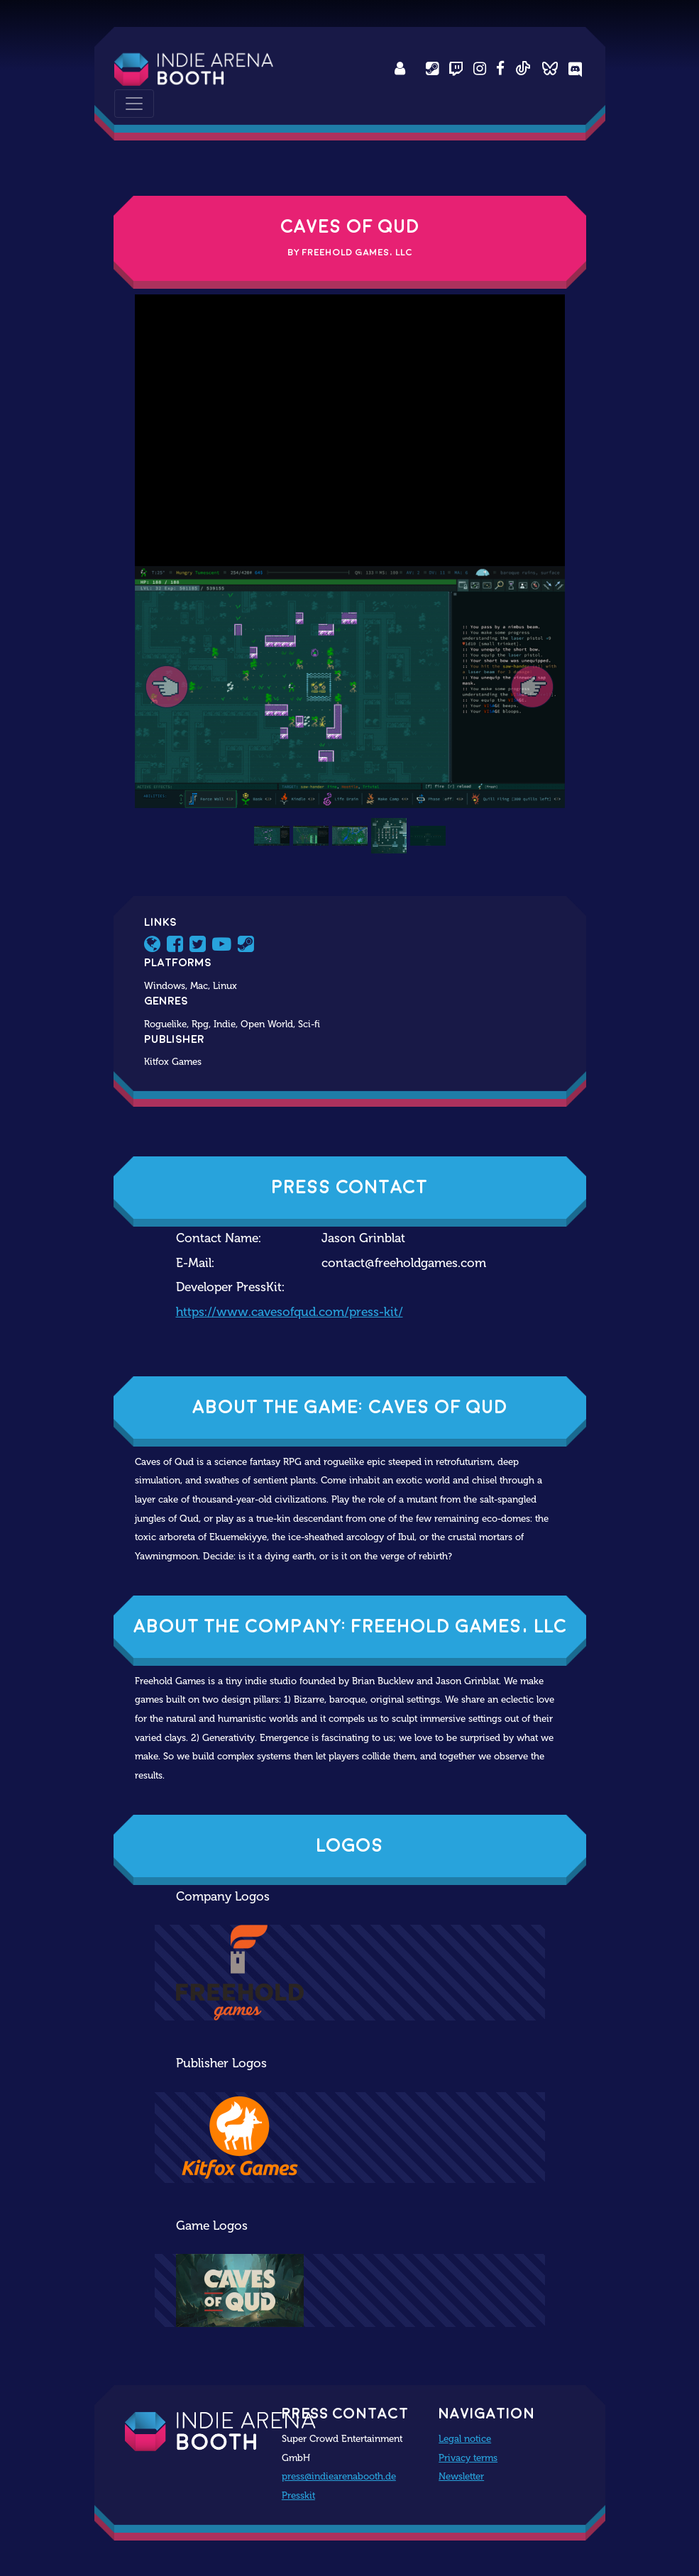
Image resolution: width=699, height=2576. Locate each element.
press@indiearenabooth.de (339, 2476)
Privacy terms (468, 2457)
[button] (167, 687)
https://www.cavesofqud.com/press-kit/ (289, 1312)
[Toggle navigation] (134, 103)
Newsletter (461, 2476)
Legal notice (465, 2438)
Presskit (298, 2495)
